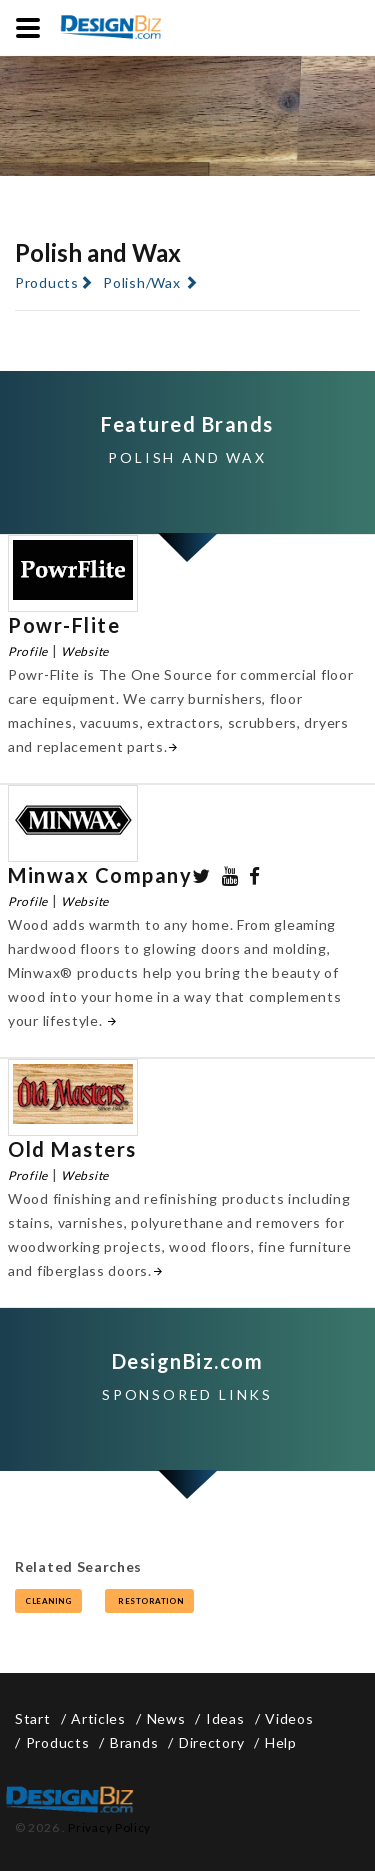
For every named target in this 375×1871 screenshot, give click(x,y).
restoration (149, 1601)
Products (47, 282)
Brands (134, 1742)
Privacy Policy (109, 1827)
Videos (289, 1718)
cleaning (48, 1601)
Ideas (225, 1718)
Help (281, 1742)
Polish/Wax (141, 282)
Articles (98, 1718)
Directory (211, 1742)
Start (33, 1718)
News (166, 1718)
